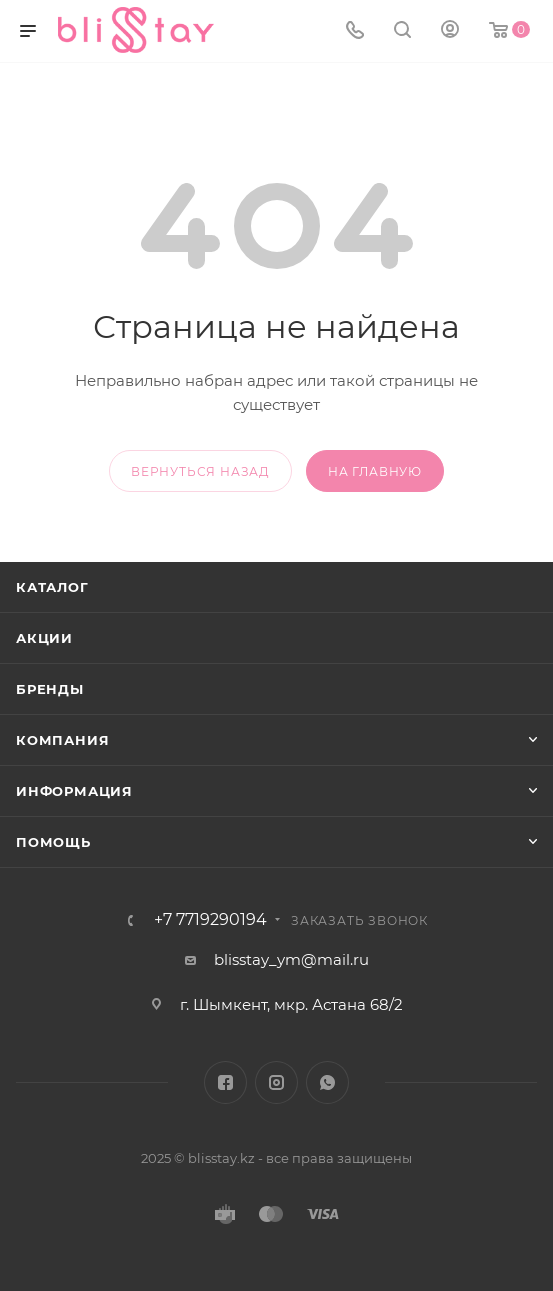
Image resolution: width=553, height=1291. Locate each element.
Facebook (225, 1082)
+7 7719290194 (210, 920)
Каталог (52, 587)
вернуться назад (200, 471)
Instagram (276, 1082)
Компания (62, 740)
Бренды (50, 689)
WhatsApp (327, 1082)
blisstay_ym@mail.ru (291, 959)
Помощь (53, 842)
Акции (44, 638)
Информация (74, 791)
